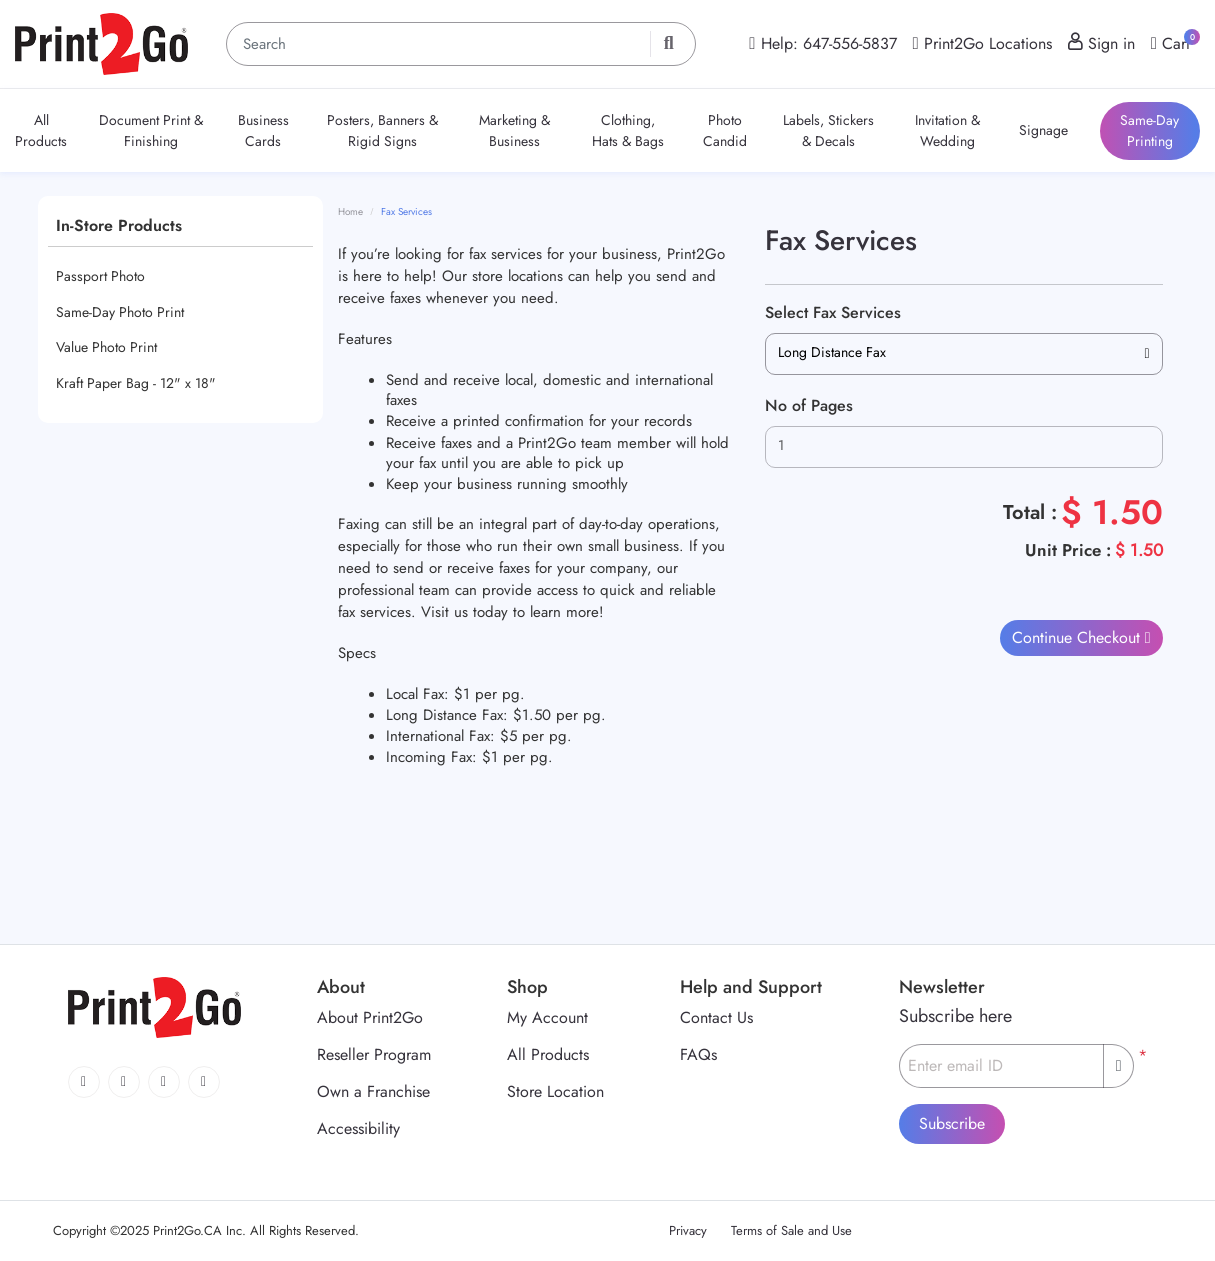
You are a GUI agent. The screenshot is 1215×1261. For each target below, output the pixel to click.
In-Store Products (119, 225)
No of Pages (809, 405)
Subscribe (952, 1123)
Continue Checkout (1078, 637)
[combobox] (964, 354)
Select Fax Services (833, 312)
